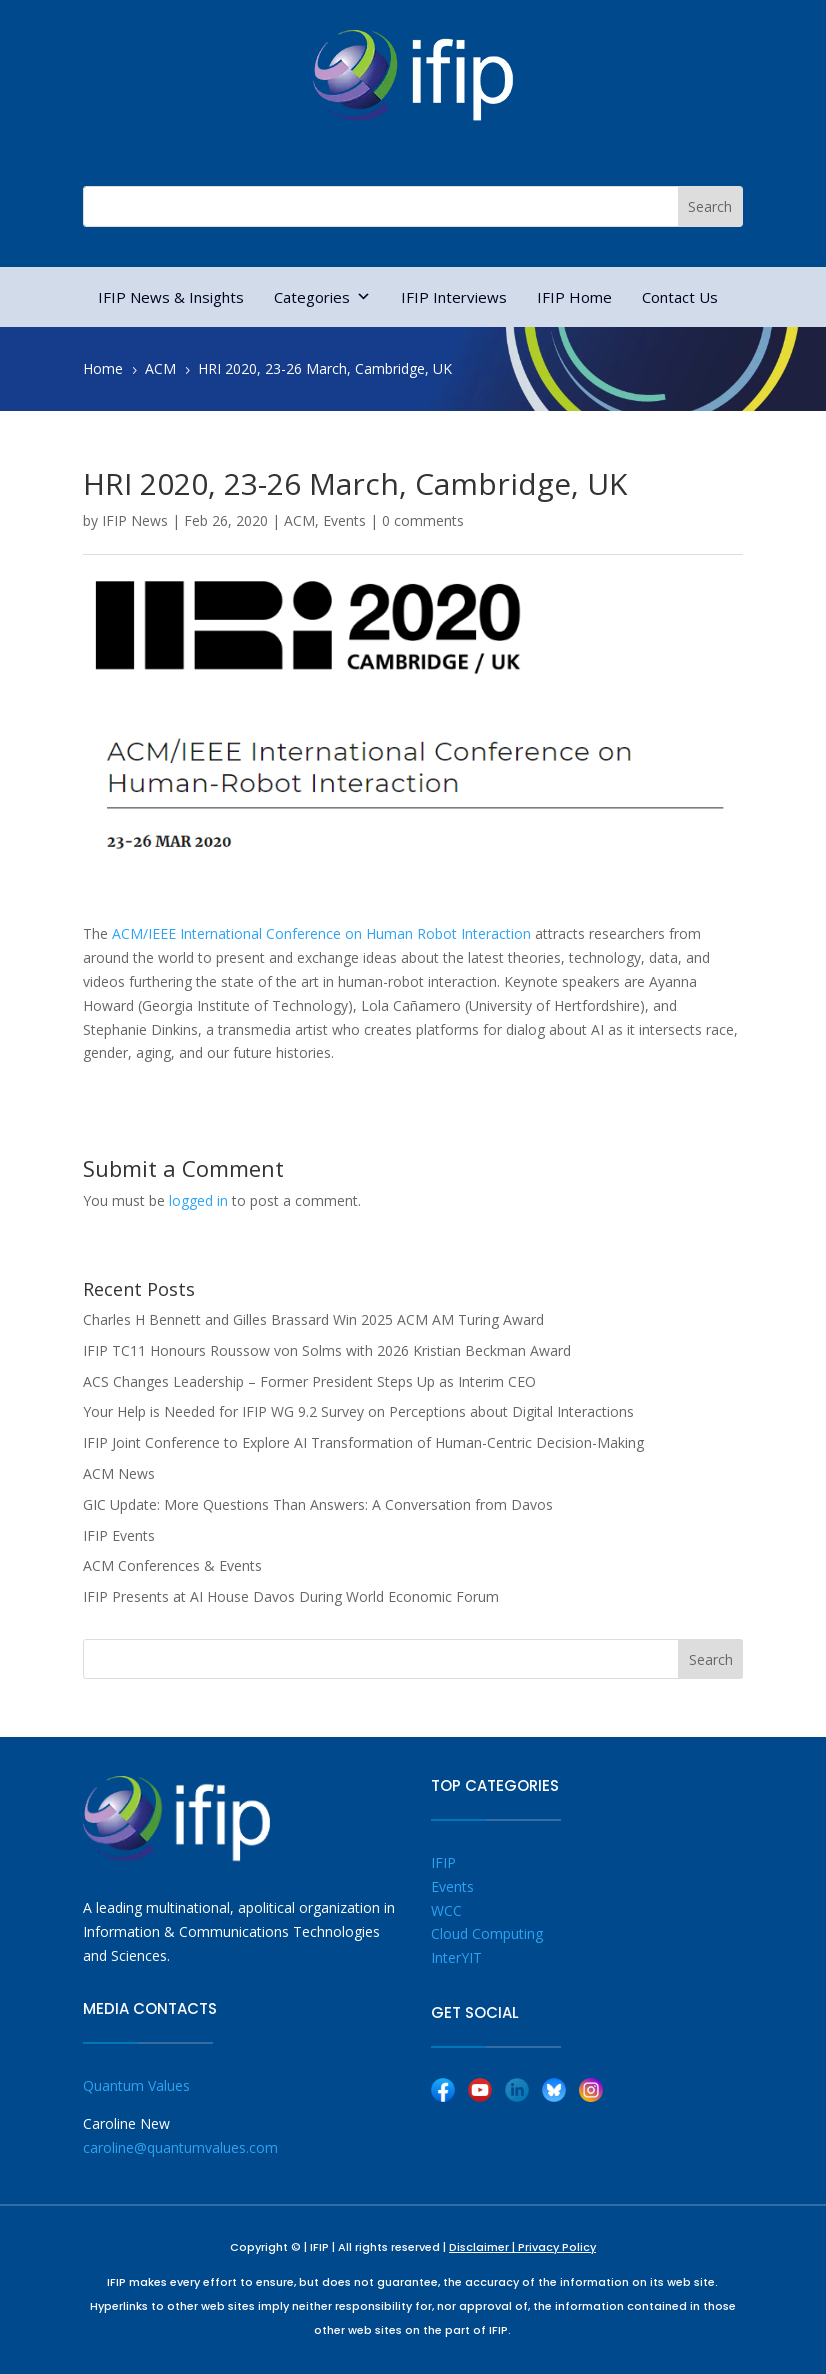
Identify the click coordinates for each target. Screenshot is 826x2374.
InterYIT (456, 1957)
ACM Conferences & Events (172, 1565)
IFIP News (135, 520)
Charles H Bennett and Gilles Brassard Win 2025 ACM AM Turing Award (313, 1319)
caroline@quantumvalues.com (180, 2147)
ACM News (119, 1473)
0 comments (423, 520)
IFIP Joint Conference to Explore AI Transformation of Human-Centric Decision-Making (363, 1442)
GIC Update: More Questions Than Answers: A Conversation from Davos (318, 1504)
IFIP (443, 1862)
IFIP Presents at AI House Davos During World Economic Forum (291, 1596)
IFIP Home (574, 297)
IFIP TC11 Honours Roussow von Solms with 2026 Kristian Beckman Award (327, 1350)
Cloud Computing (487, 1933)
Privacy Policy (557, 2247)
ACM (299, 520)
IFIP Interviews (454, 297)
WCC (446, 1910)
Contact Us (680, 297)
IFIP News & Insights (171, 297)
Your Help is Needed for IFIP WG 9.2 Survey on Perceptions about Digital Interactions (358, 1411)
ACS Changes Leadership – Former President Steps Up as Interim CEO (309, 1381)
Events (344, 520)
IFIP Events (119, 1535)
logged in (198, 1200)
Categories (322, 297)
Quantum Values (136, 2085)
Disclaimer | (483, 2247)
